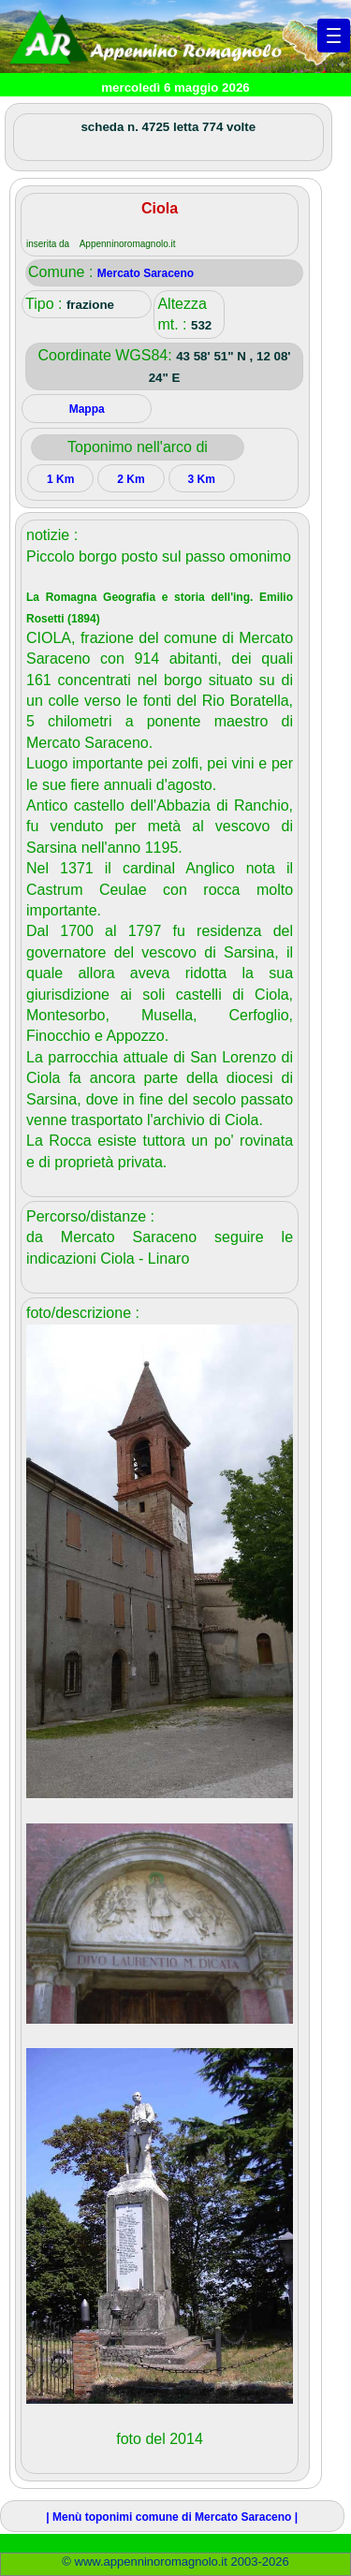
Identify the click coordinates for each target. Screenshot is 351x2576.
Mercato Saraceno (145, 273)
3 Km (200, 479)
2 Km (130, 479)
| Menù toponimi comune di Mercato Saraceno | (172, 2517)
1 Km (60, 479)
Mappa (87, 409)
